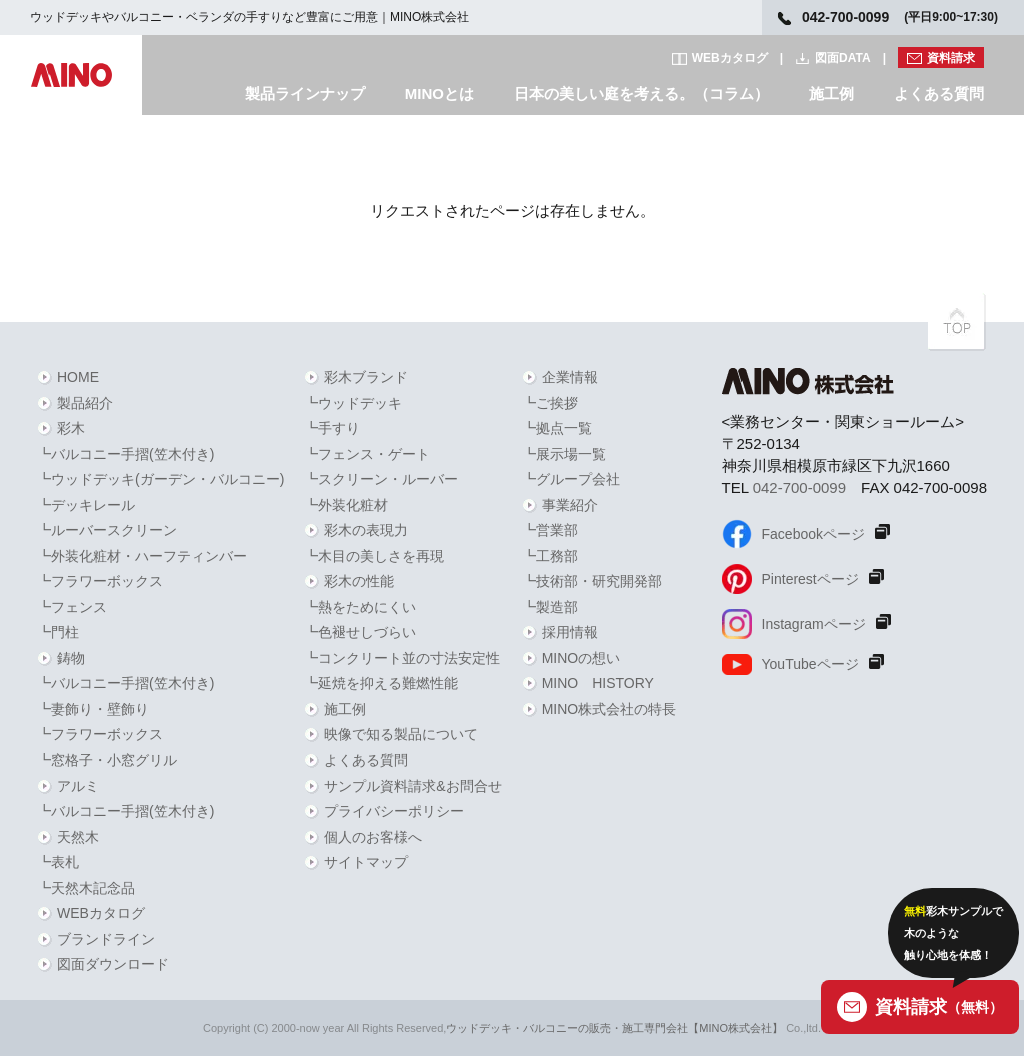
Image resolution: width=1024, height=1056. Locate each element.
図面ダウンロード (113, 964)
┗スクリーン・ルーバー (381, 479)
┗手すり (332, 428)
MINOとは (439, 93)
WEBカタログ (730, 58)
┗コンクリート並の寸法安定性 (402, 658)
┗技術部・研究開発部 (592, 581)
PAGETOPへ (957, 322)
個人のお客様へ (373, 837)
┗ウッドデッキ (353, 403)
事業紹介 (570, 505)
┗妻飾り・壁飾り (93, 709)
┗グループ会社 (571, 479)
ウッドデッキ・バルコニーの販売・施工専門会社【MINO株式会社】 (614, 1028)
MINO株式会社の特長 (609, 709)
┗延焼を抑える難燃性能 (381, 683)
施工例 (831, 93)
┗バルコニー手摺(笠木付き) (125, 454)
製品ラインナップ (305, 93)
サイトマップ (366, 862)
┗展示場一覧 (564, 454)
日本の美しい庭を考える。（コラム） (641, 93)
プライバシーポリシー (394, 811)
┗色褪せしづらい (360, 632)
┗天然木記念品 (86, 888)
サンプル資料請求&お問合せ (412, 786)
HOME (78, 377)
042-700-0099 (799, 487)
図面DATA (843, 58)
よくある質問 (939, 93)
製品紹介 (85, 403)
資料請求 (951, 58)
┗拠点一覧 (557, 428)
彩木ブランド (366, 377)
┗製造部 (550, 607)
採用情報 (570, 632)
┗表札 (58, 862)
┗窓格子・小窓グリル (107, 760)
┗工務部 (550, 556)
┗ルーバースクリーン (107, 530)
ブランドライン (106, 939)
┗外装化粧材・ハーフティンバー (142, 556)
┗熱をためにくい (360, 607)
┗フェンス (72, 607)
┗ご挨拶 (550, 403)
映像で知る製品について (401, 734)
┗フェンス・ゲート (367, 454)
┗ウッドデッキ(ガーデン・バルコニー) (160, 479)
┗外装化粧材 (346, 505)
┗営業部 (550, 530)
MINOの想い (581, 658)
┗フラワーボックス (100, 581)
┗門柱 (58, 632)
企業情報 (570, 377)
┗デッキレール (86, 505)
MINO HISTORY (598, 683)
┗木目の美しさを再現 (374, 556)
